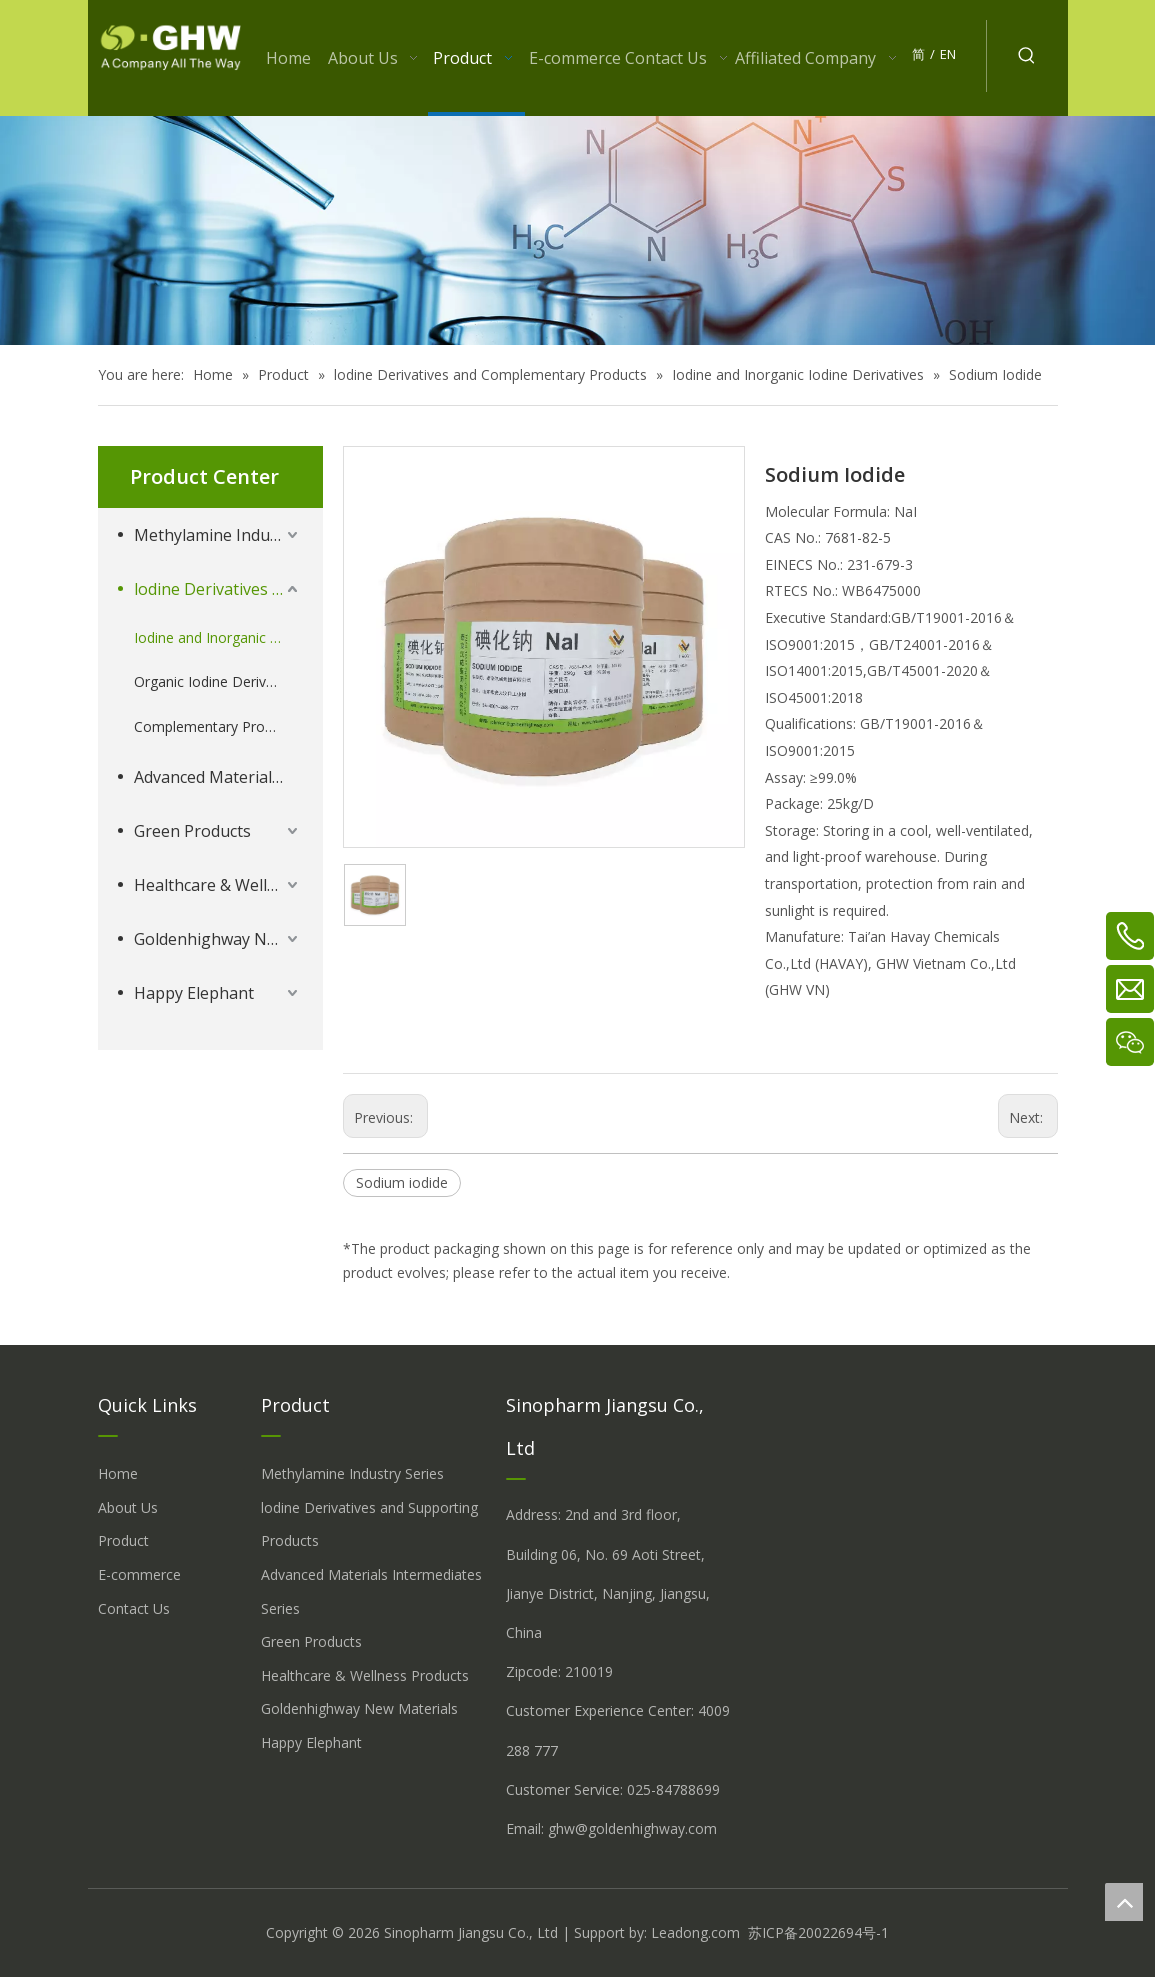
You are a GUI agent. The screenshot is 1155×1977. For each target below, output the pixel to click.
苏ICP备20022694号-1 (818, 1932)
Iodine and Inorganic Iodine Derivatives (218, 637)
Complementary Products (217, 726)
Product (123, 1540)
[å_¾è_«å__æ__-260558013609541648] (577, 230)
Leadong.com (695, 1932)
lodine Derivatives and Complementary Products (218, 589)
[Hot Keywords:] (1027, 56)
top (1124, 1902)
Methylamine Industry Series (218, 535)
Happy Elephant (194, 993)
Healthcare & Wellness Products (218, 885)
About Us (128, 1507)
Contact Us (134, 1608)
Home (118, 1473)
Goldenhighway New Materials (218, 939)
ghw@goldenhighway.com (632, 1828)
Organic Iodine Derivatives (218, 681)
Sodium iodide (402, 1182)
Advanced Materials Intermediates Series (218, 777)
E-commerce (139, 1574)
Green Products (192, 831)
